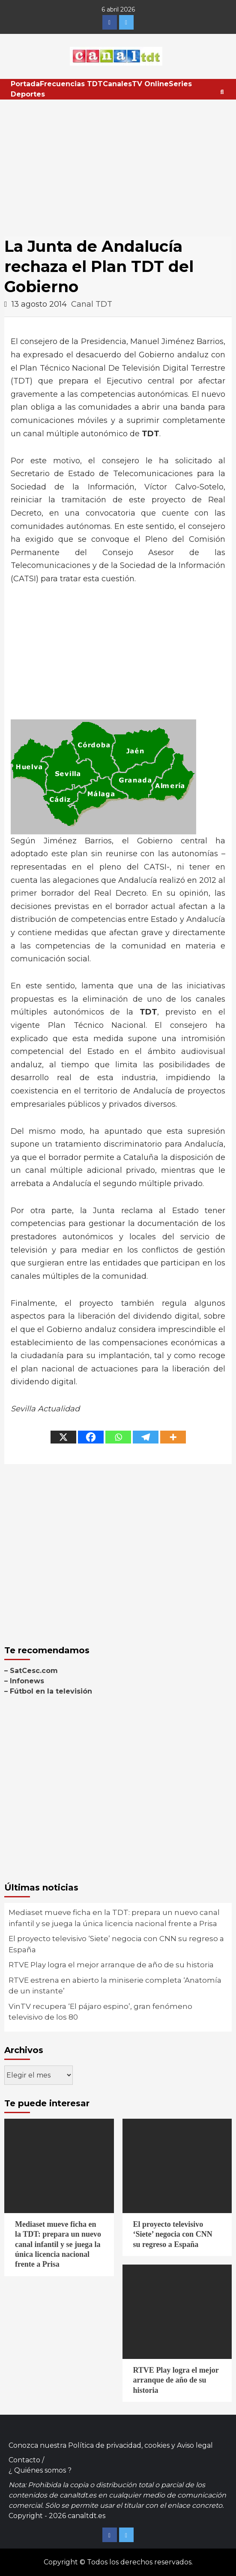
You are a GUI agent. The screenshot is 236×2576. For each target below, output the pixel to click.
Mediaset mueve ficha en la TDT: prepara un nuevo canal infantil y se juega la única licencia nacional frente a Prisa (114, 1918)
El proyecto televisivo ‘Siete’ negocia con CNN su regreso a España (116, 1944)
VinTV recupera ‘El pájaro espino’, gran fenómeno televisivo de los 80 (100, 2012)
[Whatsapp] (118, 1437)
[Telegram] (145, 1437)
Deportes (28, 94)
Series (180, 84)
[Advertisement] (118, 164)
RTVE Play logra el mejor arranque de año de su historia (111, 1964)
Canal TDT (91, 304)
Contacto (24, 2460)
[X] (63, 1437)
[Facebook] (91, 1437)
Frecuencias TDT (71, 84)
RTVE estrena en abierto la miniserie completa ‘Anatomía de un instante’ (115, 1986)
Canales (117, 84)
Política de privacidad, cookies (119, 2445)
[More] (173, 1437)
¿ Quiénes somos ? (40, 2470)
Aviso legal (195, 2445)
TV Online (150, 84)
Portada (25, 84)
